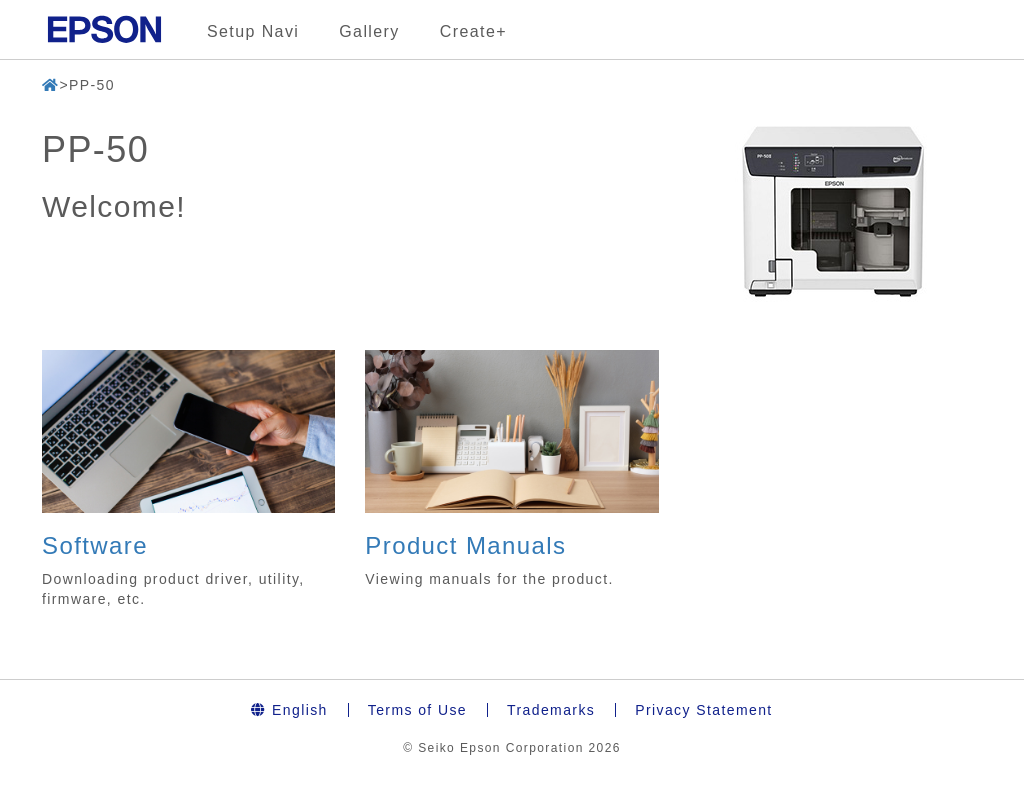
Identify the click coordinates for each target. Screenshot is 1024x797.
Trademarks (551, 710)
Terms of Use (417, 710)
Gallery (369, 31)
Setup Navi (253, 31)
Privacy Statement (703, 710)
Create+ (473, 31)
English (289, 710)
